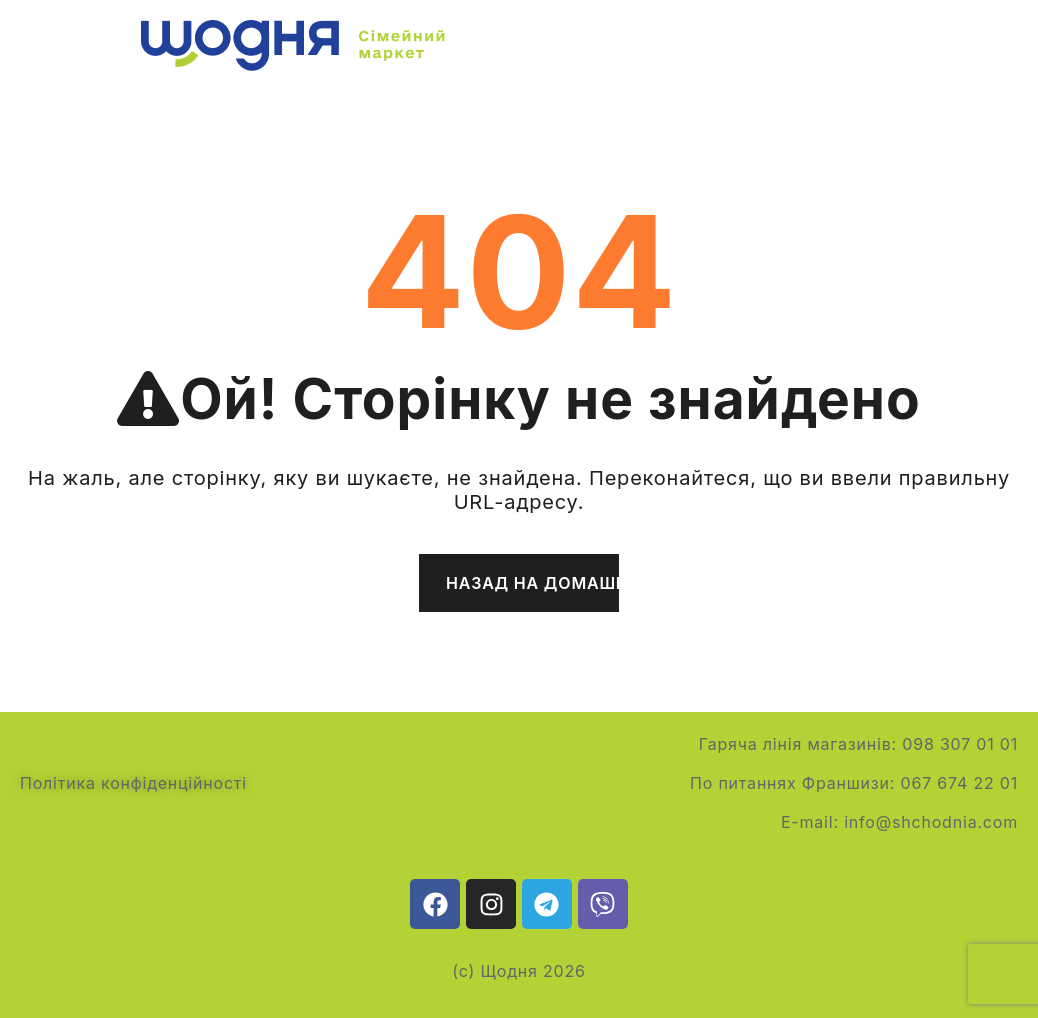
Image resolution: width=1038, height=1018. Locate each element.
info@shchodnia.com (931, 822)
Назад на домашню (532, 583)
